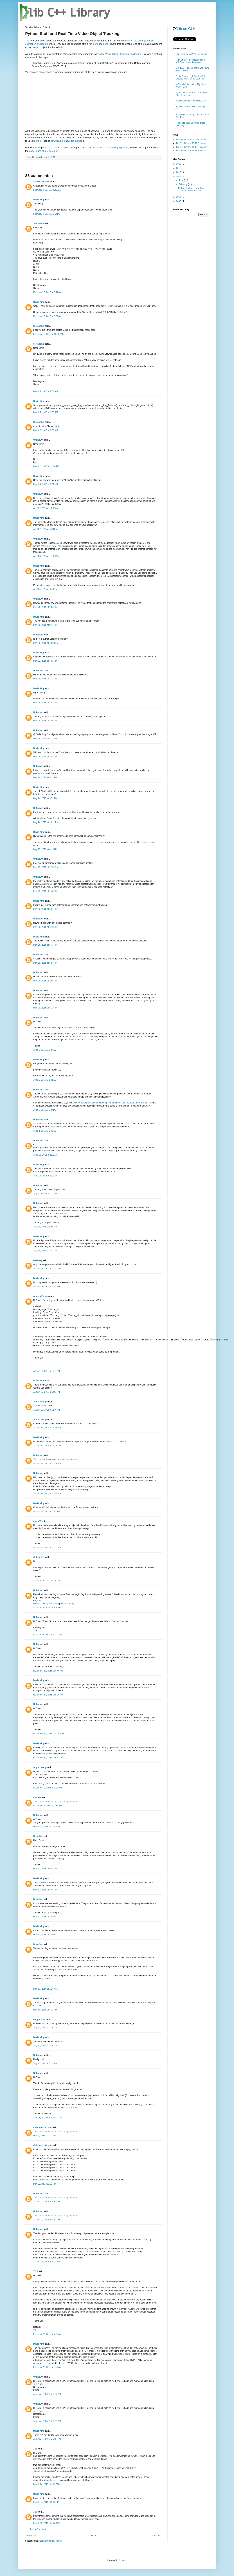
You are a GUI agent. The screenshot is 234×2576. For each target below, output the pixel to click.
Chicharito (39, 1557)
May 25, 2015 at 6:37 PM (45, 945)
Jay (35, 2449)
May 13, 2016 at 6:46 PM (45, 1889)
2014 (179, 197)
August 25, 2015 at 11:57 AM (47, 1547)
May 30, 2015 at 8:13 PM (45, 1008)
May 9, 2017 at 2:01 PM (44, 2184)
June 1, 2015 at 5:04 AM (44, 1050)
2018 (179, 164)
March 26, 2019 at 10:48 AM (46, 2523)
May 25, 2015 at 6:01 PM (45, 909)
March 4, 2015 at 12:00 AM (46, 466)
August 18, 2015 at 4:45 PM (46, 1286)
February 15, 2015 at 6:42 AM (47, 292)
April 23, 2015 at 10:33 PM (45, 556)
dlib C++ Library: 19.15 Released (191, 150)
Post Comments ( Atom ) (50, 2541)
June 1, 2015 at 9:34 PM (45, 1110)
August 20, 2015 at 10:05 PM (47, 1445)
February (183, 184)
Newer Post (31, 2535)
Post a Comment (38, 2529)
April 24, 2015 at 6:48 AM (45, 589)
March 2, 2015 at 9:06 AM (45, 391)
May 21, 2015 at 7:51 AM (45, 661)
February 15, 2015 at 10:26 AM (48, 334)
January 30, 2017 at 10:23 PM (47, 2117)
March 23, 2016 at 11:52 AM (46, 1826)
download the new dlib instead (67, 140)
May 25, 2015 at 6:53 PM (45, 963)
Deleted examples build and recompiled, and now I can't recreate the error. (109, 1102)
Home (94, 2535)
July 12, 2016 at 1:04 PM (45, 2027)
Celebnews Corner (43, 2127)
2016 (179, 172)
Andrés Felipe (40, 1296)
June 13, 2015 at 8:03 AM (45, 1175)
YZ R (36, 2271)
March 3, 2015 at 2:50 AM (45, 430)
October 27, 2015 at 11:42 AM (47, 1634)
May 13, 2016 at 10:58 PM (45, 1916)
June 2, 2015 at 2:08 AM (44, 1131)
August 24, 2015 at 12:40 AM (47, 1463)
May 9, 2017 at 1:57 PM (44, 2135)
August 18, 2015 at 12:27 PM (47, 1268)
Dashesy (38, 1260)
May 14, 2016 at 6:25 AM (45, 2010)
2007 (179, 201)
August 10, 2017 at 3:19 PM (46, 2201)
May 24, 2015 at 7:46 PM (45, 720)
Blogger (122, 2560)
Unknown (38, 440)
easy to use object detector (43, 151)
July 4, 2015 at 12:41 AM (45, 1193)
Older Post (156, 2535)
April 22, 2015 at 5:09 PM (45, 529)
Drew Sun (38, 1836)
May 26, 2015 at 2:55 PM (45, 980)
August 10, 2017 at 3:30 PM (46, 2219)
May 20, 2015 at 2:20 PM (45, 607)
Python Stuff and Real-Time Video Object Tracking (191, 189)
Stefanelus (39, 223)
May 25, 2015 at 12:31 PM (45, 867)
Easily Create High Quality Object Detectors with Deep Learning (192, 77)
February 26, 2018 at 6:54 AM (47, 2367)
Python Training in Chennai (46, 1603)
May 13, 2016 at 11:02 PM (45, 1934)
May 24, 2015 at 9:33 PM (45, 777)
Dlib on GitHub (186, 29)
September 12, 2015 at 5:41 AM (48, 1607)
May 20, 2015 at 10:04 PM (45, 643)
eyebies (37, 1797)
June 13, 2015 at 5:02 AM (45, 1155)
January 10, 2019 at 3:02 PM (47, 2394)
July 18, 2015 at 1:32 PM (45, 1250)
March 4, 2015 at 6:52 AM (45, 484)
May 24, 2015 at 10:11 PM (45, 822)
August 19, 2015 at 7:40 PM (46, 1392)
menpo (35, 47)
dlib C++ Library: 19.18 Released (191, 143)
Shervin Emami (41, 181)
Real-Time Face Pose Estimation (191, 54)
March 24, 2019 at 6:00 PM (46, 2502)
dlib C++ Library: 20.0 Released (191, 139)
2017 (179, 168)
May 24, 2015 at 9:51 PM (45, 798)
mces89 (37, 1521)
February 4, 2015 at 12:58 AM (47, 190)
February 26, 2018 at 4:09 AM (47, 2334)
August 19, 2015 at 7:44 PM (46, 1410)
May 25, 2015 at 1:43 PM (45, 891)
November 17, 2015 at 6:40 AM (48, 1671)
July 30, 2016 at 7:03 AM (45, 2063)
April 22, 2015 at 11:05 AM (45, 508)
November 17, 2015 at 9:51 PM (48, 1757)
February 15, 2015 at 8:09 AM (47, 316)
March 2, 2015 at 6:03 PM (45, 412)
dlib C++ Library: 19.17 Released (191, 147)
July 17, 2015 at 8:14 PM (45, 1226)
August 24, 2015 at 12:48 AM (47, 1493)
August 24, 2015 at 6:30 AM (46, 1511)
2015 (179, 176)
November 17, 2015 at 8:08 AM (48, 1694)
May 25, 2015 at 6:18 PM (45, 927)
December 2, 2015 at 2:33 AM (47, 1787)
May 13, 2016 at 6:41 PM (45, 1868)
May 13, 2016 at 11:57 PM (45, 1989)
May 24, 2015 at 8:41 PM (45, 756)
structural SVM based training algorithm (107, 147)
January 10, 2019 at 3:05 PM (47, 2421)
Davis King (39, 199)
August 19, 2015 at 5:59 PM (46, 1371)
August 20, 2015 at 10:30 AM (47, 1427)
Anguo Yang (39, 1767)
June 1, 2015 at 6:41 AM (44, 1080)
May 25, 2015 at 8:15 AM (45, 849)
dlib (48, 40)
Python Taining (67, 1603)
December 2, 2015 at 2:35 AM (47, 1805)
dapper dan (39, 2019)
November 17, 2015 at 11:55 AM (48, 1733)
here (95, 44)
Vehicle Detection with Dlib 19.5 (191, 100)
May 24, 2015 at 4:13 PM (45, 678)
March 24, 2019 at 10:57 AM (46, 2484)
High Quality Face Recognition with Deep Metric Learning (190, 61)
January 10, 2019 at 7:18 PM (47, 2439)
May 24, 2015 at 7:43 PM (45, 702)
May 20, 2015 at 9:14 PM (45, 625)
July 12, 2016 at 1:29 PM (45, 2045)
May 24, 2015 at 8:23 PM (45, 738)
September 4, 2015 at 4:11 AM (47, 1580)
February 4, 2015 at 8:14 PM (46, 214)
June (181, 180)
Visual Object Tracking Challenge (122, 54)
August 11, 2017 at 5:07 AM (46, 2261)
